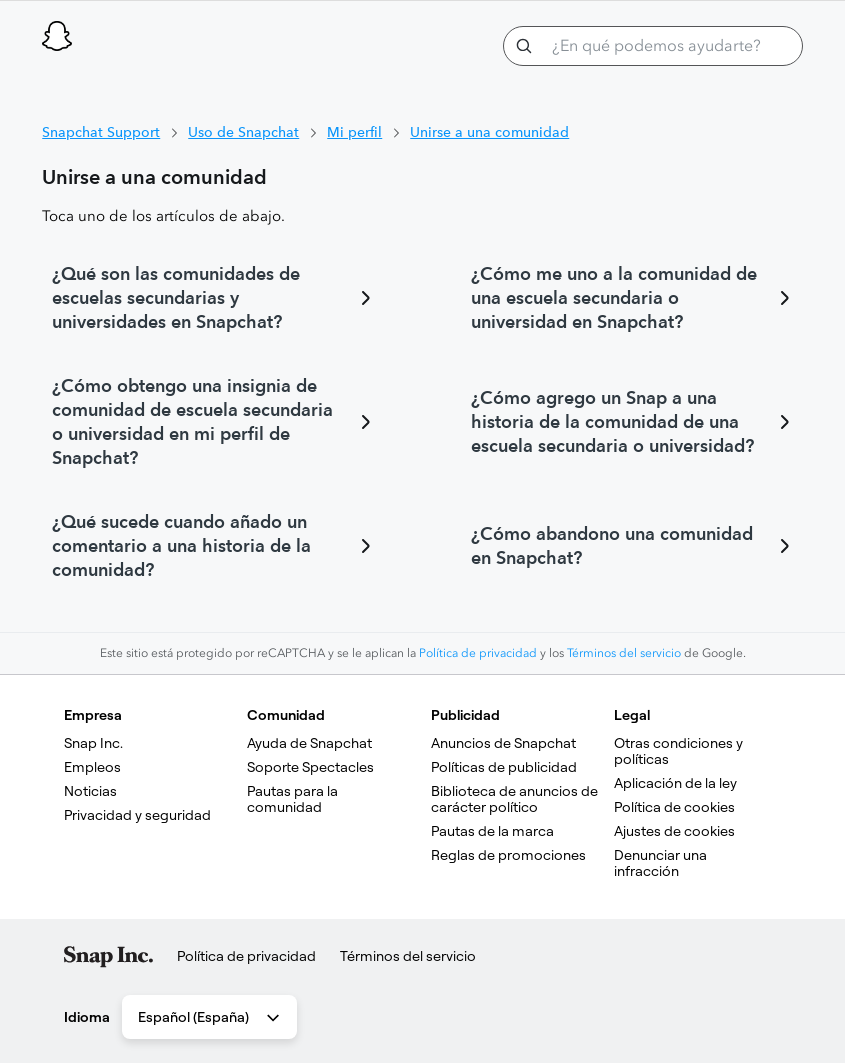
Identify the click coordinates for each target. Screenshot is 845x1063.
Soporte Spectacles (310, 767)
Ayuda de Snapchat (309, 743)
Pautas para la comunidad (294, 799)
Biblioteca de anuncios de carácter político (516, 799)
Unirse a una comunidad (489, 132)
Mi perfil (354, 132)
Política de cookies (674, 807)
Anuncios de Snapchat (503, 743)
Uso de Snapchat (243, 132)
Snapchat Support (101, 132)
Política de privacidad (478, 653)
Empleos (92, 767)
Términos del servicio (624, 653)
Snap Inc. (93, 743)
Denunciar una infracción (662, 863)
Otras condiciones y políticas (680, 751)
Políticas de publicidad (504, 767)
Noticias (90, 791)
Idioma (87, 1017)
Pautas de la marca (492, 831)
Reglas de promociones (508, 855)
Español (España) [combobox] (210, 1018)
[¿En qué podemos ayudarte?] (653, 46)
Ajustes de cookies (674, 831)
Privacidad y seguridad (137, 815)
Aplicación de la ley (675, 783)
